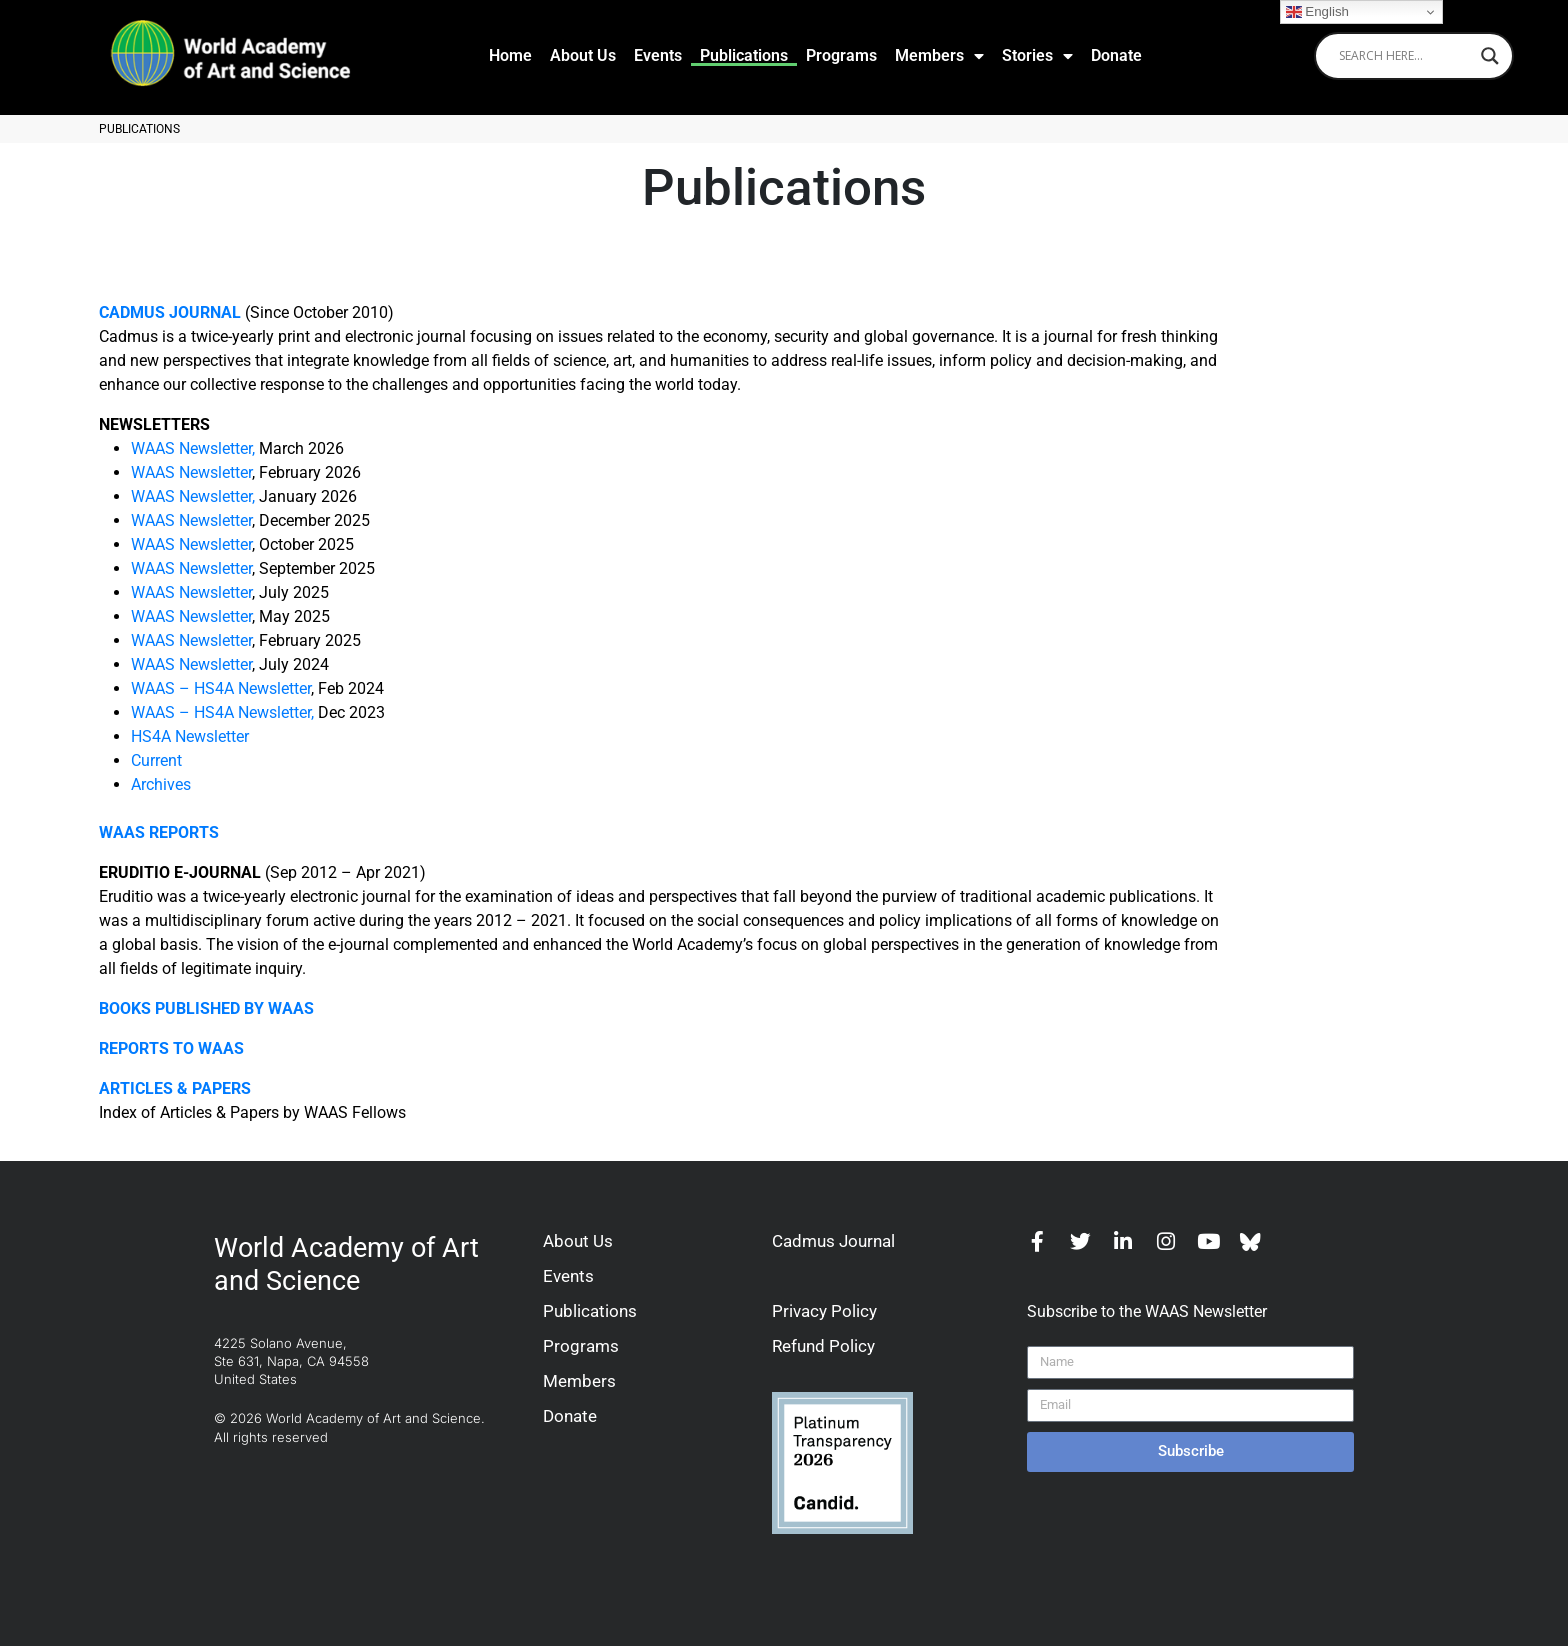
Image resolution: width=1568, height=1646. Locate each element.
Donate (1116, 55)
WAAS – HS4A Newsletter (221, 688)
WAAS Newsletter (191, 472)
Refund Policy (823, 1346)
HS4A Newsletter (190, 736)
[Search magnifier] (1490, 56)
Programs (841, 55)
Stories (1037, 56)
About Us (583, 55)
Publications (744, 55)
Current (156, 760)
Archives (161, 784)
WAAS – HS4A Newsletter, (222, 712)
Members (939, 56)
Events (658, 55)
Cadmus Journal (833, 1241)
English (1317, 12)
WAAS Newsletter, (193, 448)
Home (510, 55)
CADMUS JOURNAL (170, 312)
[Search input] (1405, 56)
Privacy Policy (824, 1311)
